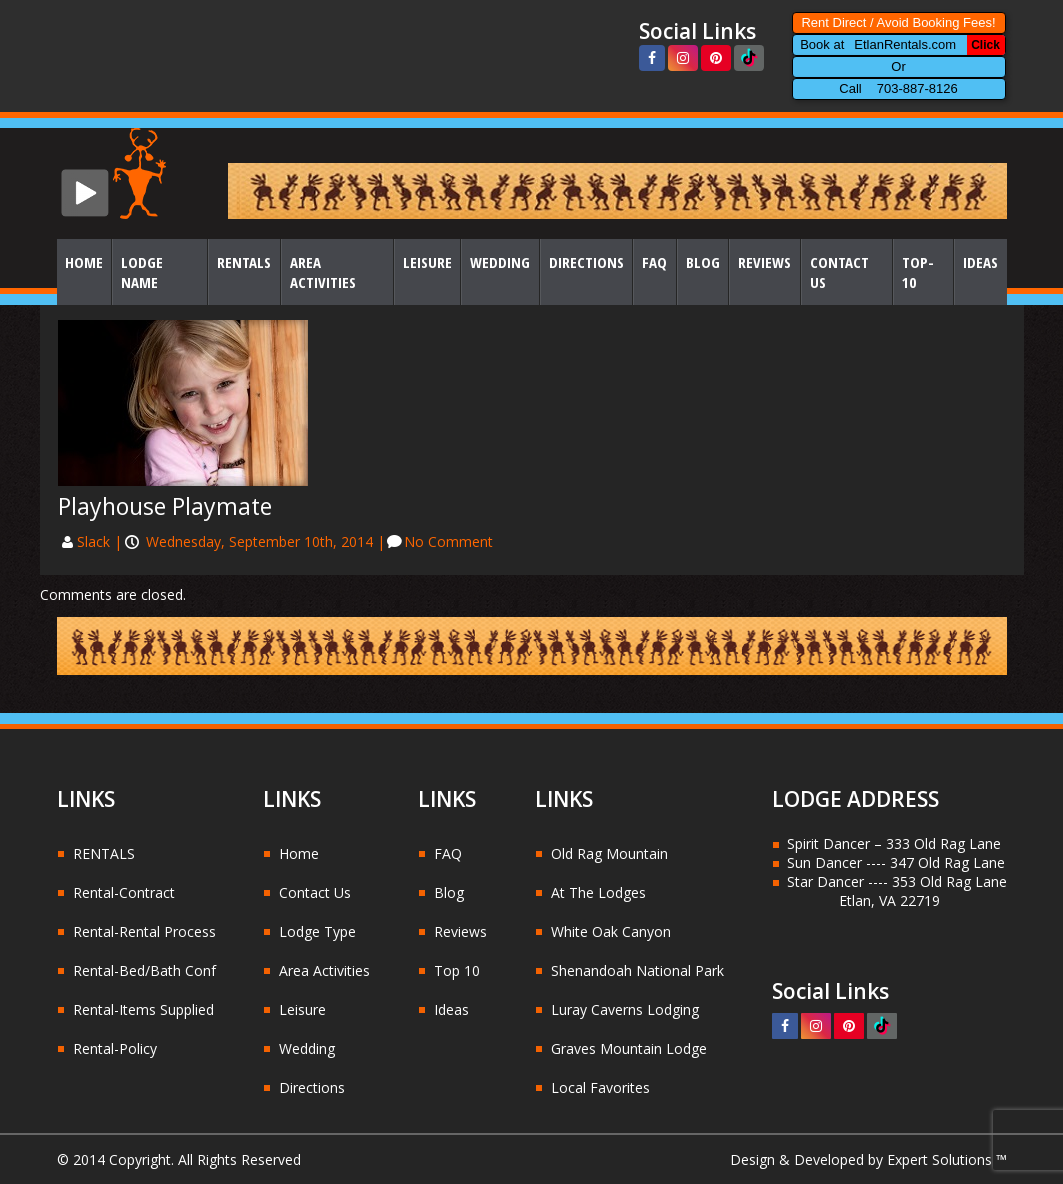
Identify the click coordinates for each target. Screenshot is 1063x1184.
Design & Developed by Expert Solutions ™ (868, 1159)
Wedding (500, 262)
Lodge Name (142, 272)
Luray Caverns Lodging (625, 1009)
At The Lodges (598, 892)
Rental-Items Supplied (143, 1009)
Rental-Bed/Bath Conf (144, 970)
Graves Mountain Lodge (629, 1048)
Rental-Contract (124, 892)
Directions (586, 262)
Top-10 (918, 272)
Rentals (244, 262)
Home (84, 262)
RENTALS (104, 853)
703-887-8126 (917, 88)
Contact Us (839, 272)
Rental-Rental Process (144, 931)
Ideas (980, 262)
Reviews (764, 262)
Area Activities (323, 272)
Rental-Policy (115, 1048)
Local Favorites (600, 1087)
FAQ (654, 262)
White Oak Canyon (611, 931)
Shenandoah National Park (637, 970)
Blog (703, 262)
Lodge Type (317, 931)
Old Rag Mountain (609, 853)
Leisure (427, 262)
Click (985, 45)
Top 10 (457, 970)
